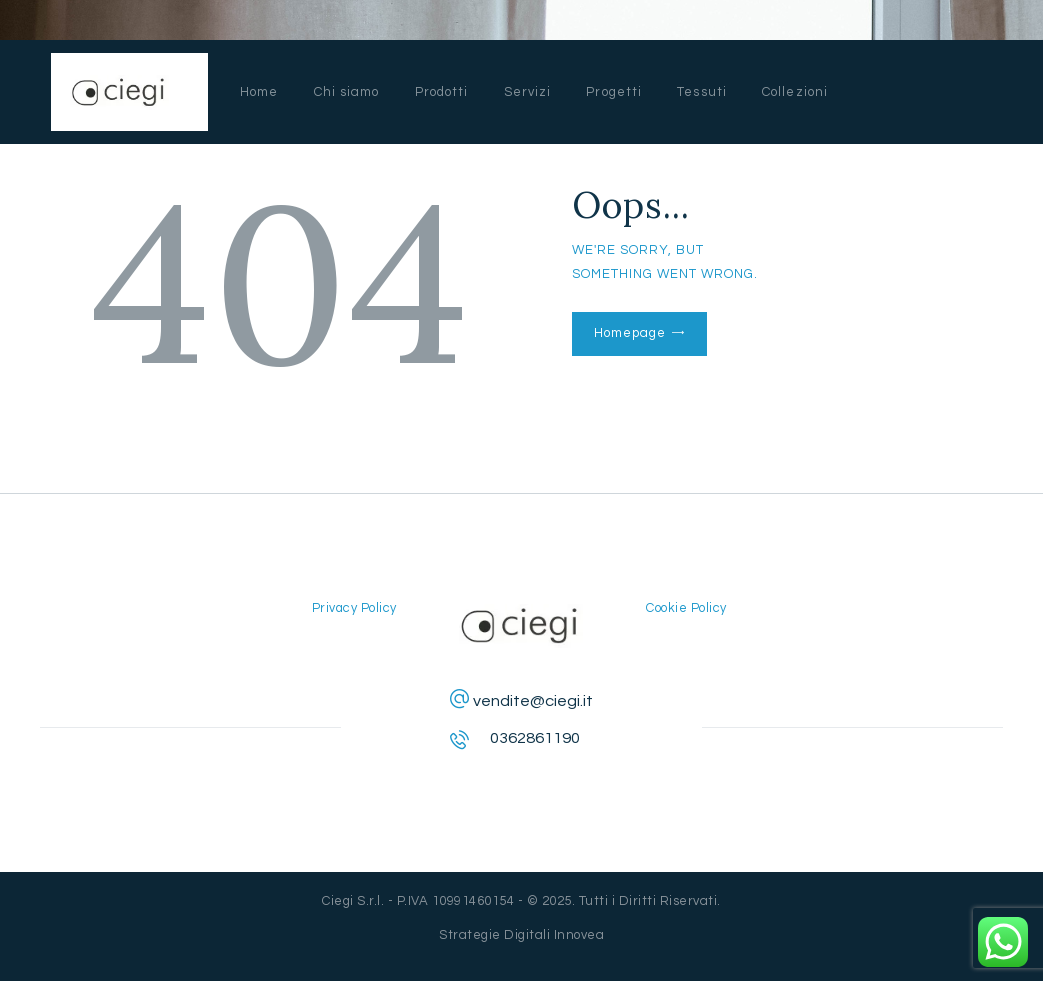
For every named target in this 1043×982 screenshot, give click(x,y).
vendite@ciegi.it (533, 701)
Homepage (629, 333)
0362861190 (535, 738)
